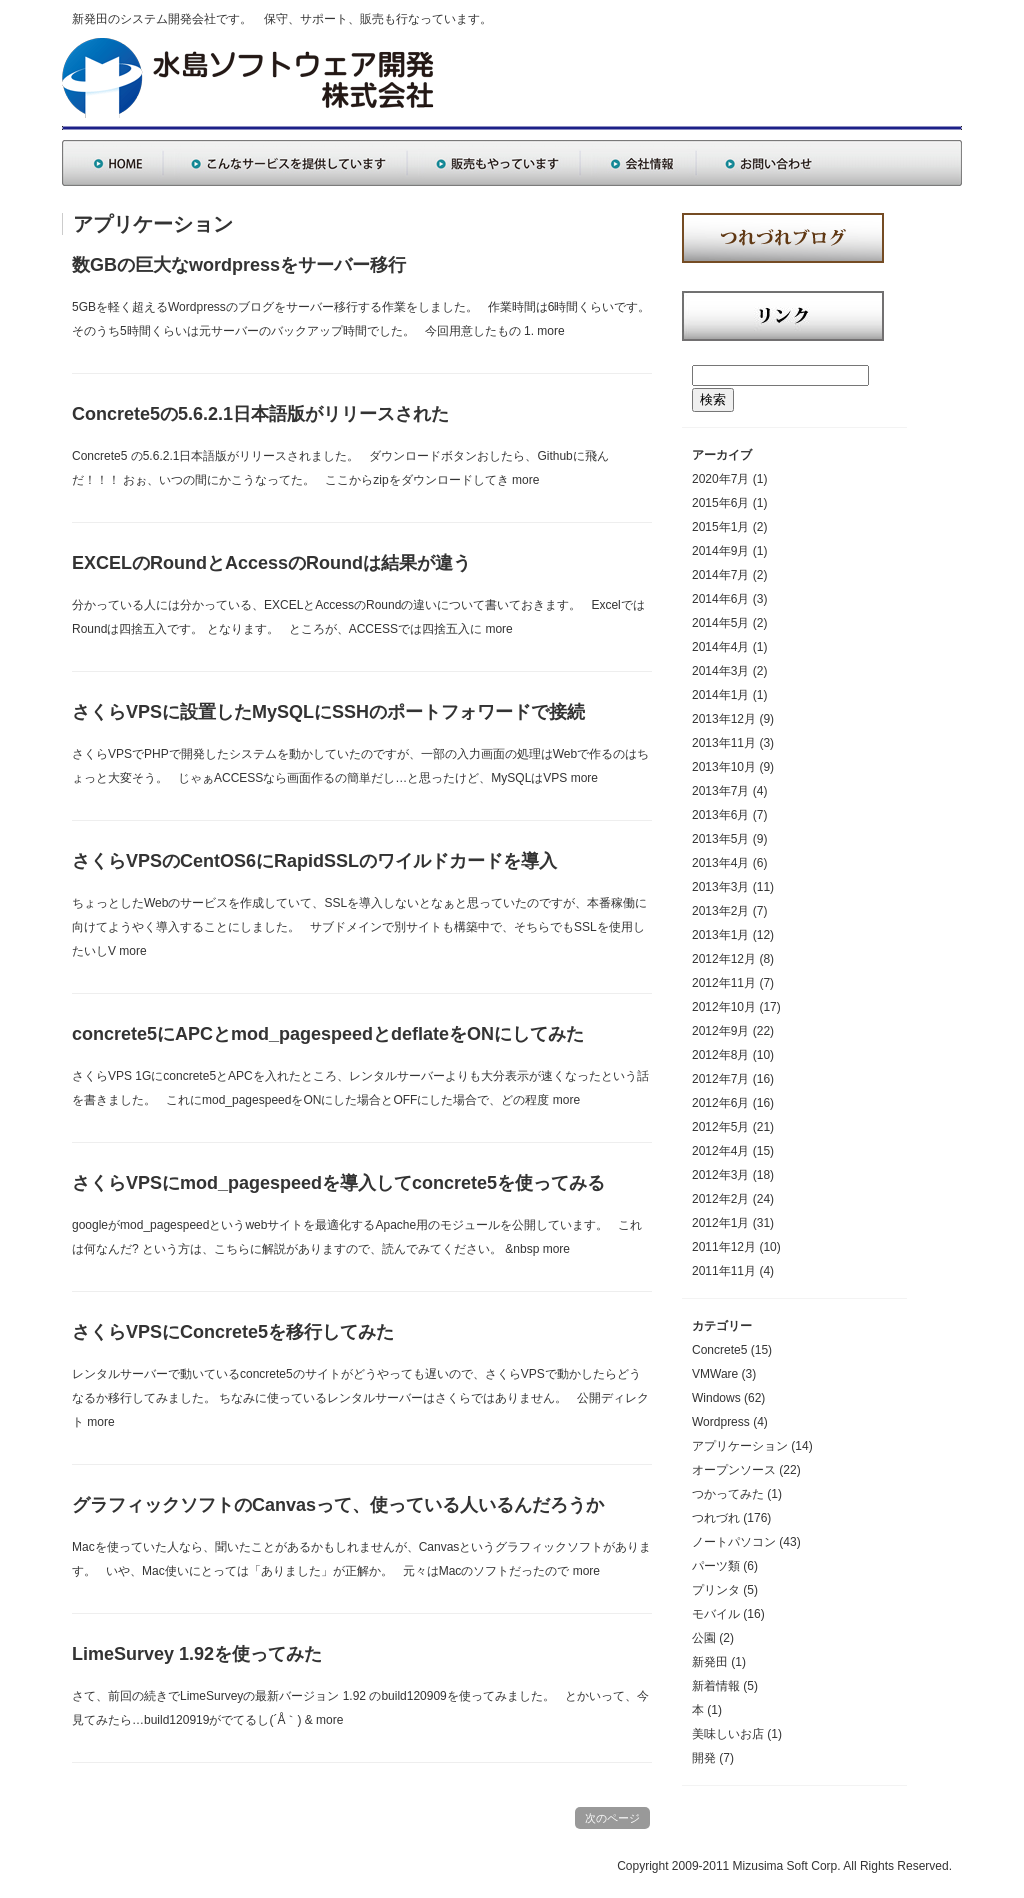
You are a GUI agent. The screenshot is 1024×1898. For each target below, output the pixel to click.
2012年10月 (724, 1007)
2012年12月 (724, 959)
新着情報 (716, 1686)
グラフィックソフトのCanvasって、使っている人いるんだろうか (338, 1505)
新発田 (710, 1662)
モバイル (716, 1614)
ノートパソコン (734, 1542)
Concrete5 (719, 1350)
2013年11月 (724, 743)
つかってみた (728, 1494)
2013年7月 (720, 791)
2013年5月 (720, 839)
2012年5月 (720, 1127)
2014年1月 (720, 695)
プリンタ (716, 1590)
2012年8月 (720, 1055)
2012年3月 (720, 1175)
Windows (716, 1398)
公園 (704, 1638)
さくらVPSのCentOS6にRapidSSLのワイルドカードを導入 (314, 861)
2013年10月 (724, 767)
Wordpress (721, 1422)
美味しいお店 (728, 1734)
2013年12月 (724, 719)
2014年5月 (720, 623)
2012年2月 (720, 1199)
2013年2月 (720, 911)
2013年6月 (720, 815)
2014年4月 (720, 647)
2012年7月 (720, 1079)
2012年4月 (720, 1151)
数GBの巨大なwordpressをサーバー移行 (239, 265)
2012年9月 (720, 1031)
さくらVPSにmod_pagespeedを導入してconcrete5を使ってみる (338, 1183)
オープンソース (734, 1470)
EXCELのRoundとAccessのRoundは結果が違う (271, 563)
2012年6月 (720, 1103)
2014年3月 (720, 671)
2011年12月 (724, 1247)
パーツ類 (716, 1566)
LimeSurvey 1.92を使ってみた (197, 1654)
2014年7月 (720, 575)
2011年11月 (724, 1271)
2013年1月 (720, 935)
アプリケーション (740, 1446)
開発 (704, 1758)
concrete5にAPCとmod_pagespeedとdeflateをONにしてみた (328, 1034)
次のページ (612, 1818)
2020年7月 (720, 479)
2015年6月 (720, 503)
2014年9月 (720, 551)
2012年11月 (724, 983)
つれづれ (716, 1518)
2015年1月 (720, 527)
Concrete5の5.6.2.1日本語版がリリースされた (260, 414)
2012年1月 (720, 1223)
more (550, 331)
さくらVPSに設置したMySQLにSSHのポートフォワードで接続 (328, 712)
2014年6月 (720, 599)
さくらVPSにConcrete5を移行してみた (233, 1332)
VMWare (715, 1374)
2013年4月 (720, 863)
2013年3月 (720, 887)
